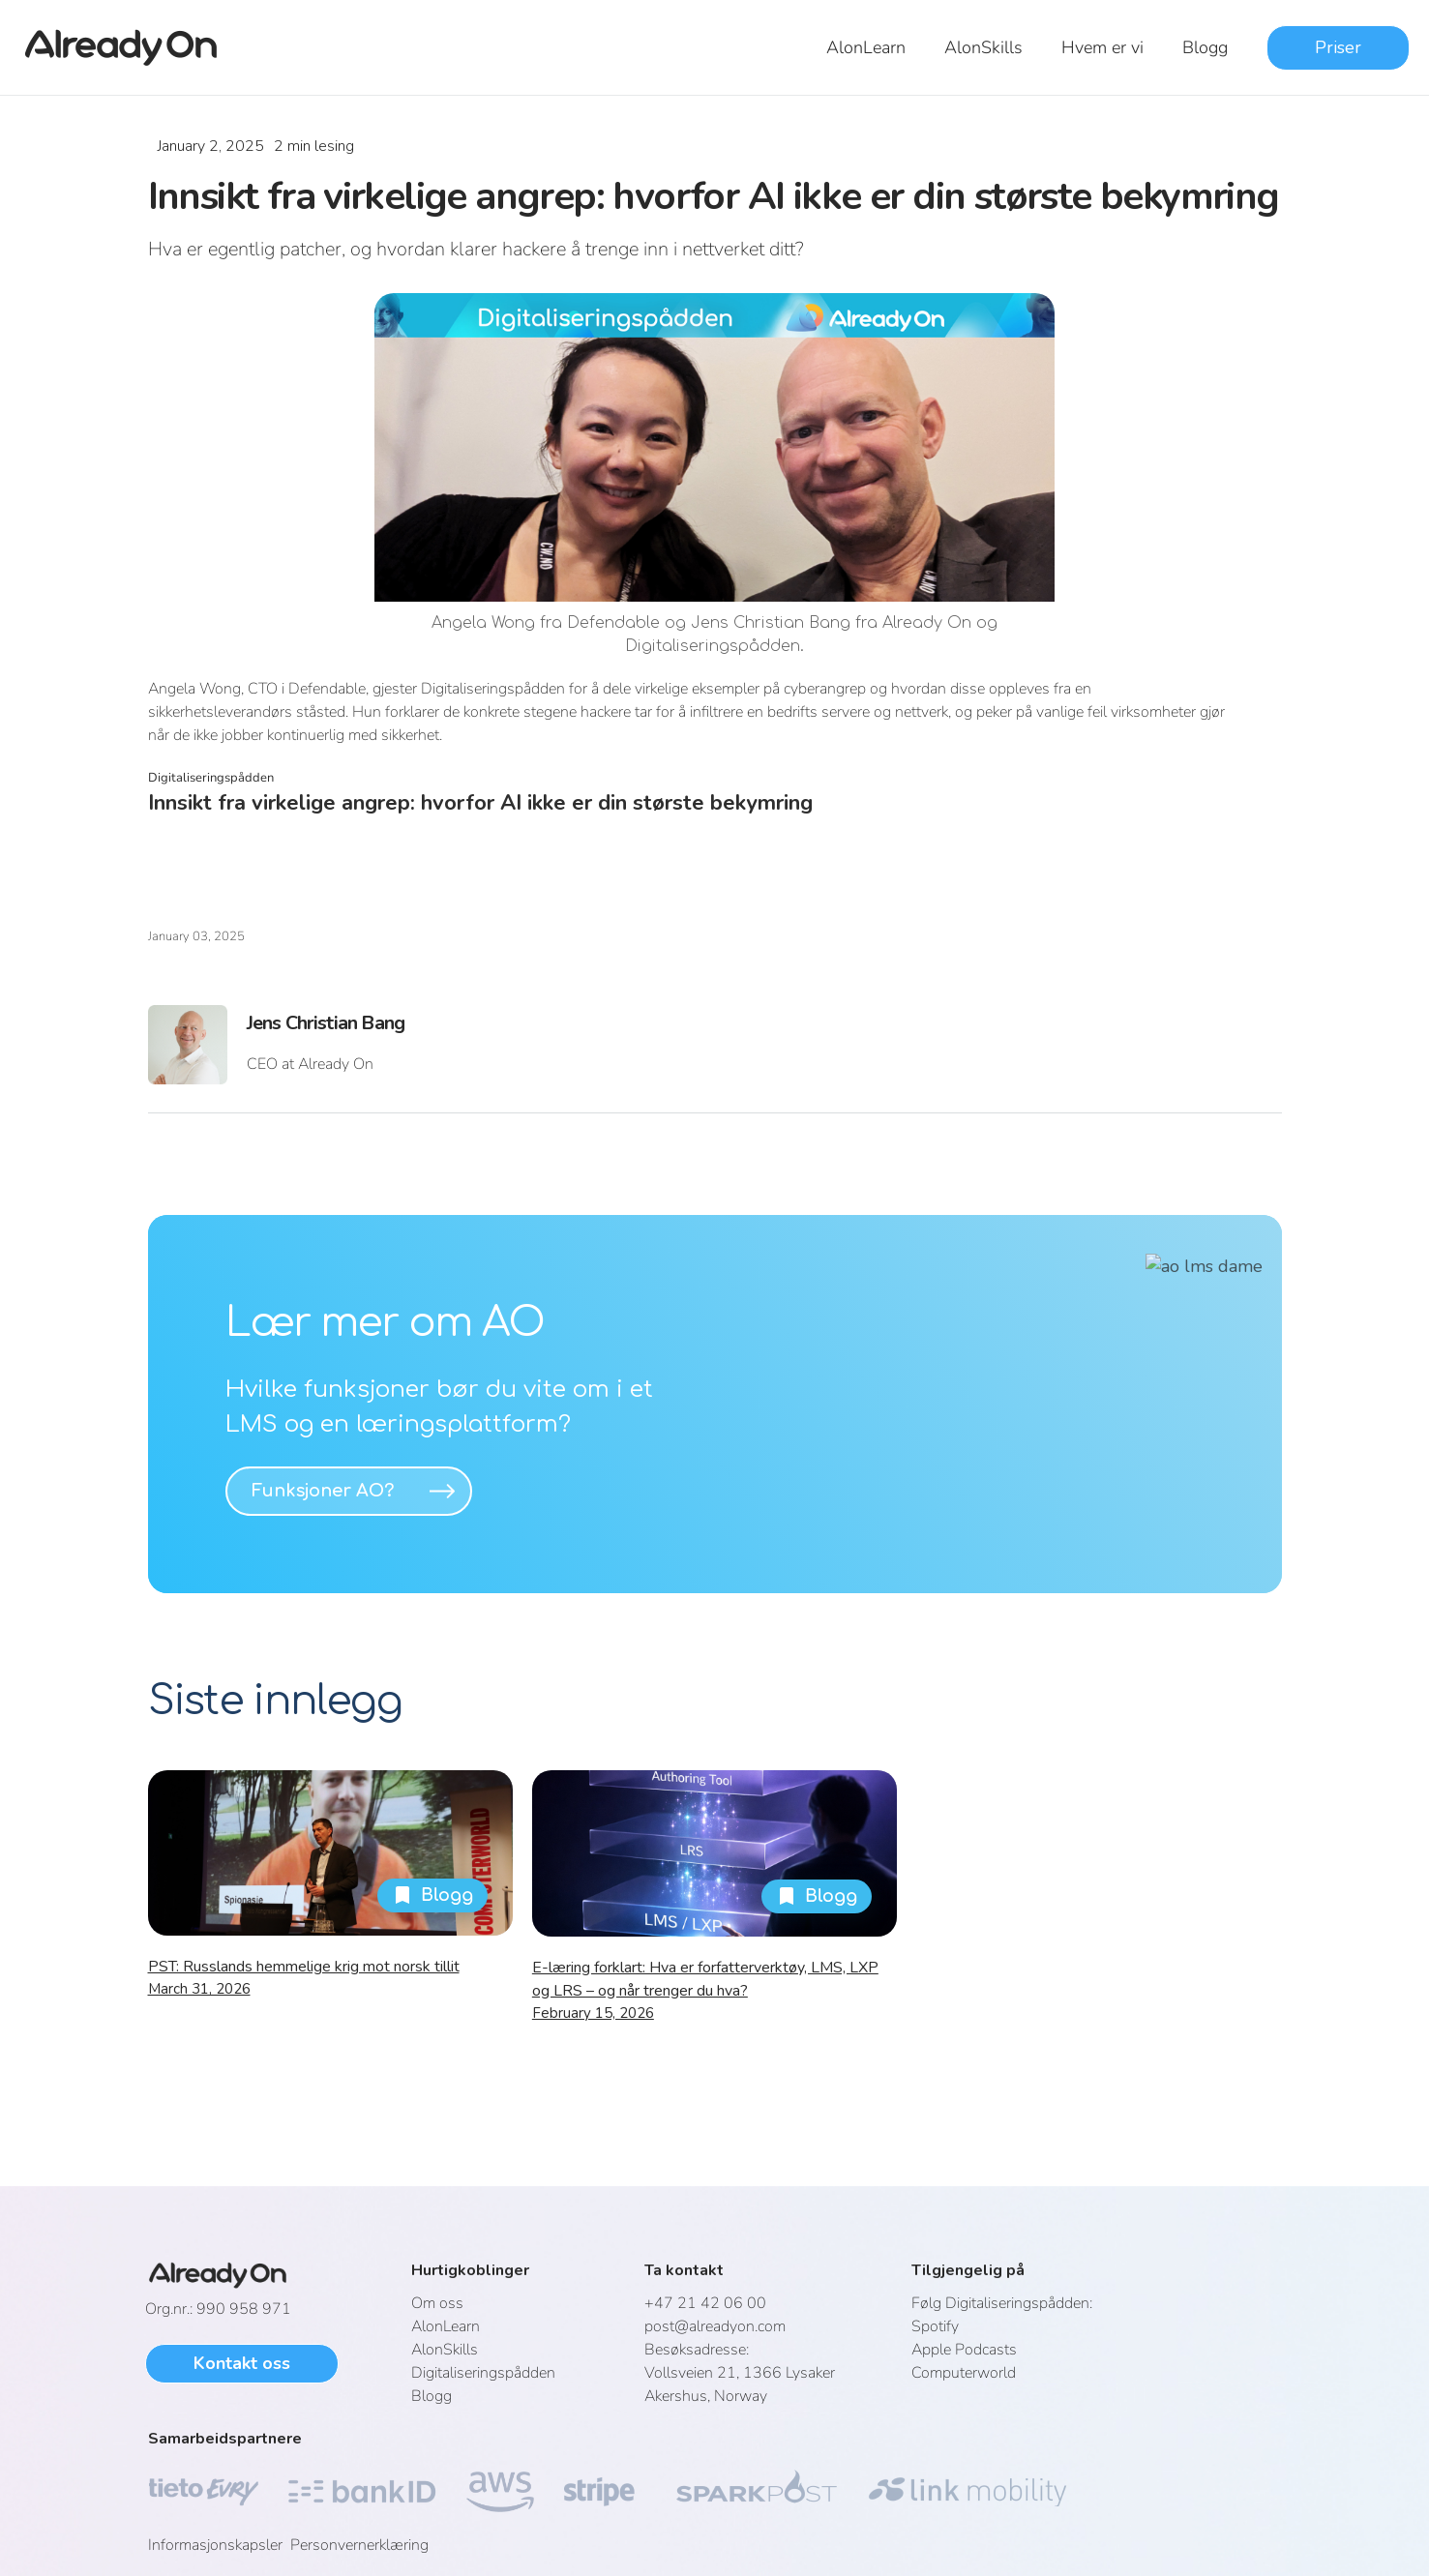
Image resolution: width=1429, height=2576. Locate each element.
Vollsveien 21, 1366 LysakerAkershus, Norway (739, 2373)
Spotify (935, 2326)
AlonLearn (866, 47)
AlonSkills (983, 47)
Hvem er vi (1102, 47)
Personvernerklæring (359, 2545)
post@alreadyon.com (715, 2326)
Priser (1338, 47)
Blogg (1205, 47)
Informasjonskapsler (219, 2545)
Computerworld (963, 2373)
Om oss (437, 2303)
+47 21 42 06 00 (705, 2303)
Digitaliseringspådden (483, 2373)
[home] (132, 47)
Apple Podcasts (964, 2349)
